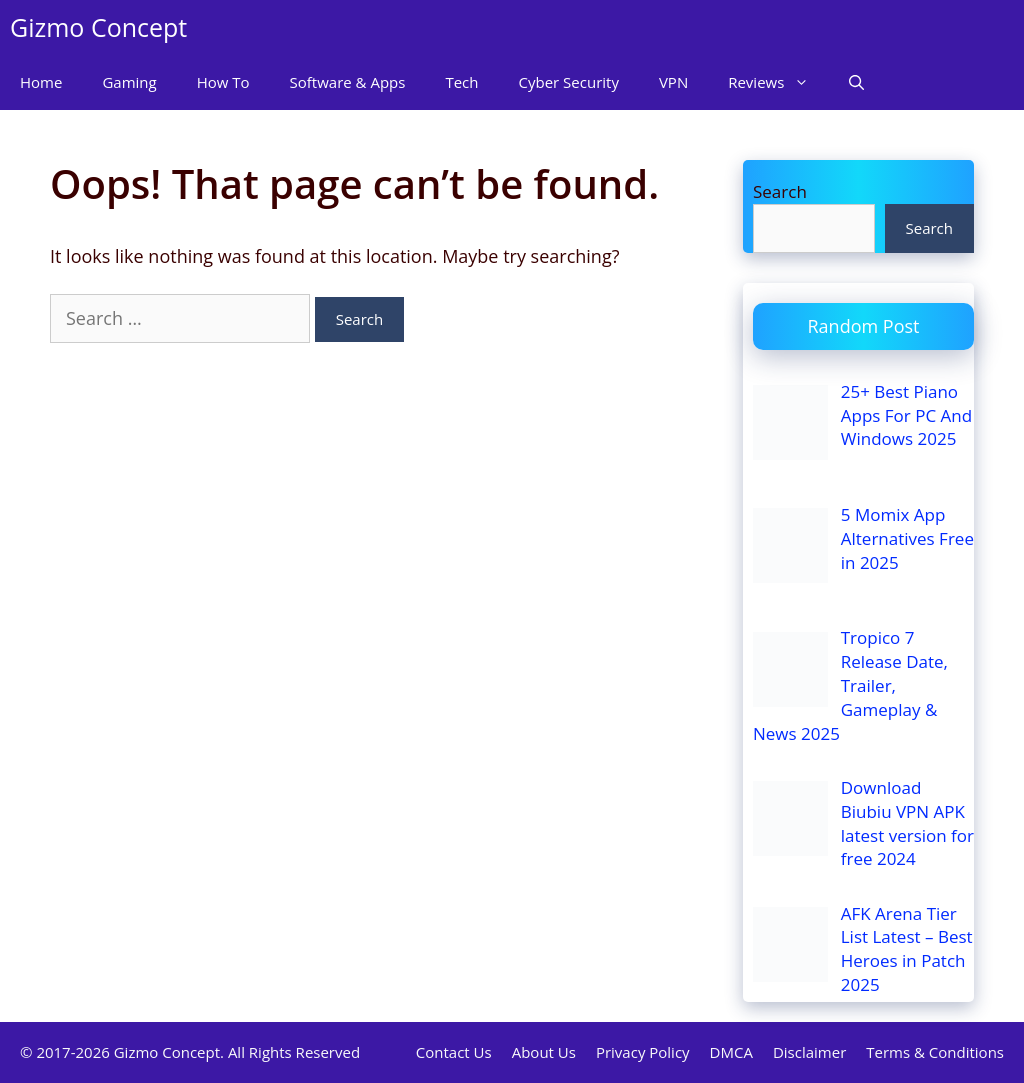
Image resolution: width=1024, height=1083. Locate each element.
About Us (544, 1052)
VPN (673, 82)
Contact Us (454, 1052)
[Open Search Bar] (856, 82)
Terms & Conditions (935, 1052)
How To (223, 82)
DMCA (731, 1052)
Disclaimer (809, 1052)
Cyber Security (569, 82)
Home (41, 82)
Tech (461, 82)
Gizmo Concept (98, 27)
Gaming (129, 82)
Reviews (778, 82)
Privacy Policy (643, 1052)
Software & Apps (348, 82)
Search (780, 191)
